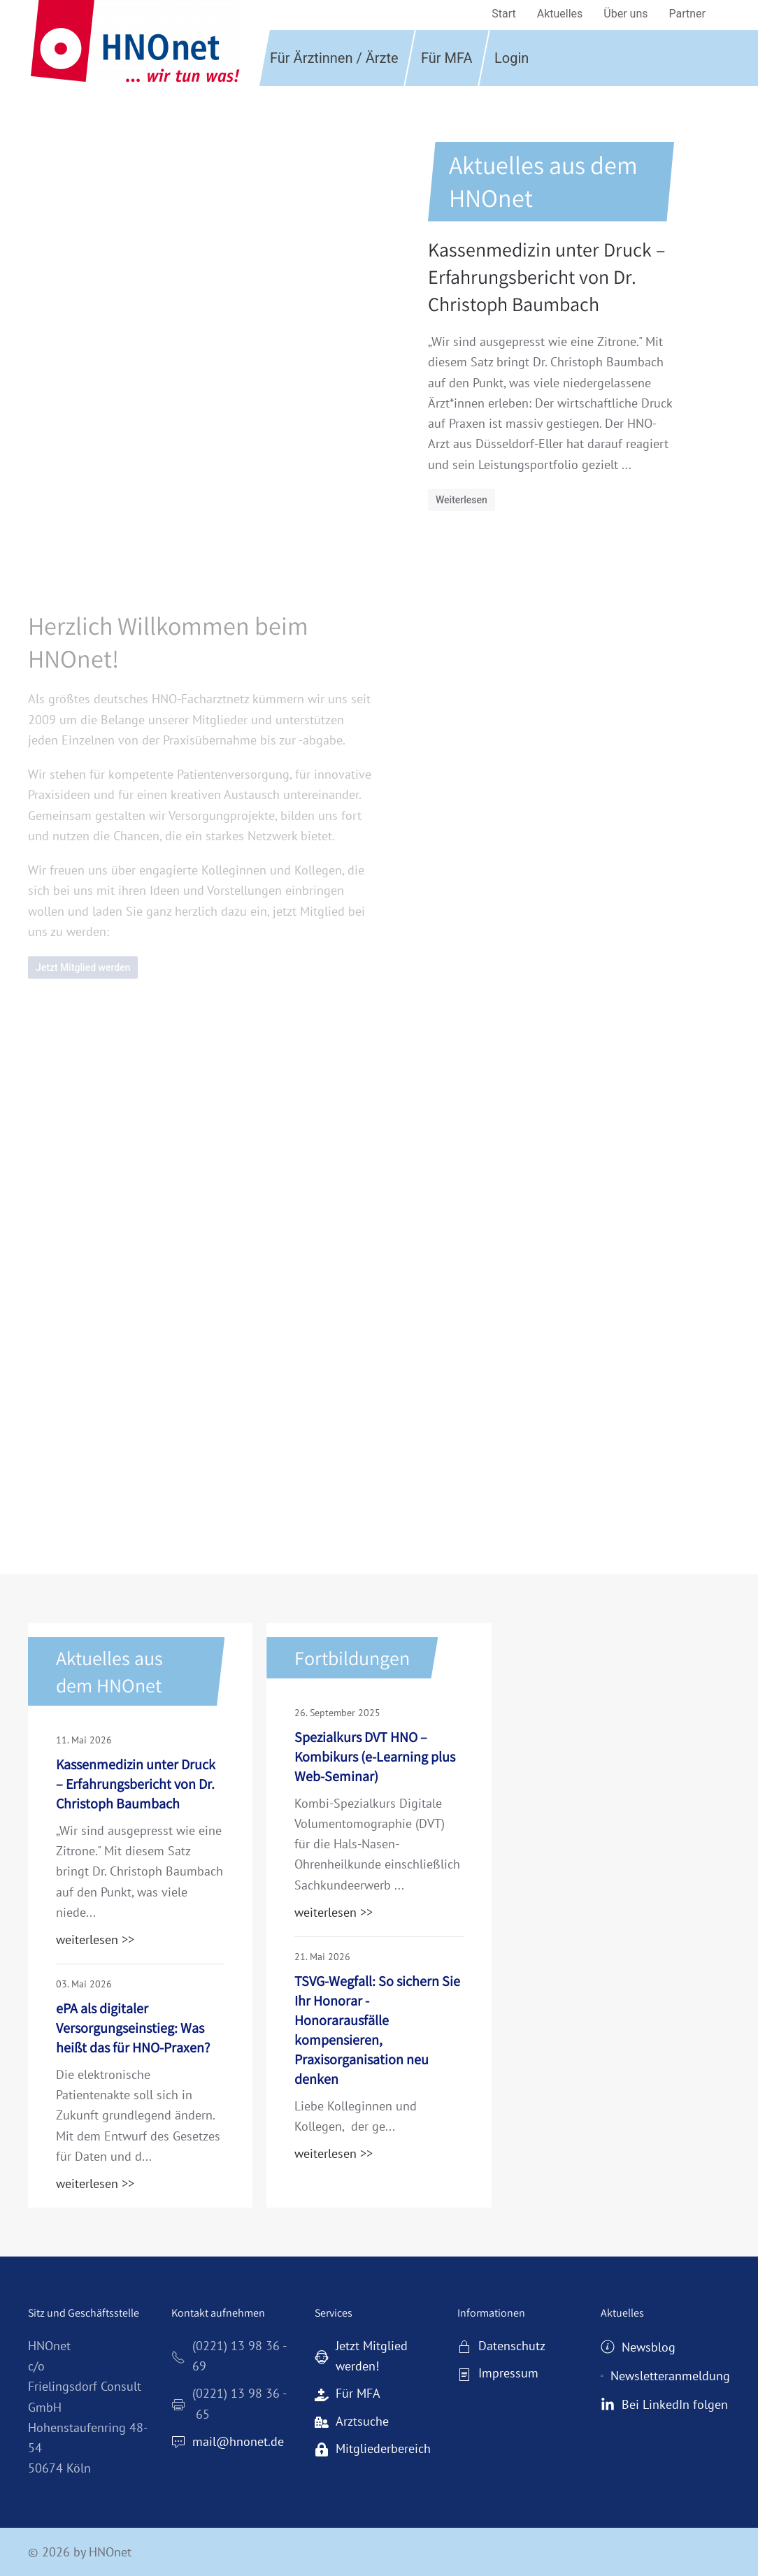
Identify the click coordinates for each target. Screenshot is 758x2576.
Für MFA (447, 58)
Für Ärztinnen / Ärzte (334, 58)
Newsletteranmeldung (665, 2376)
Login (511, 58)
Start (503, 13)
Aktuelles (560, 13)
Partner (687, 13)
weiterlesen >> (95, 1939)
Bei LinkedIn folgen (664, 2404)
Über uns (625, 13)
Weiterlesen (461, 499)
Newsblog (638, 2347)
